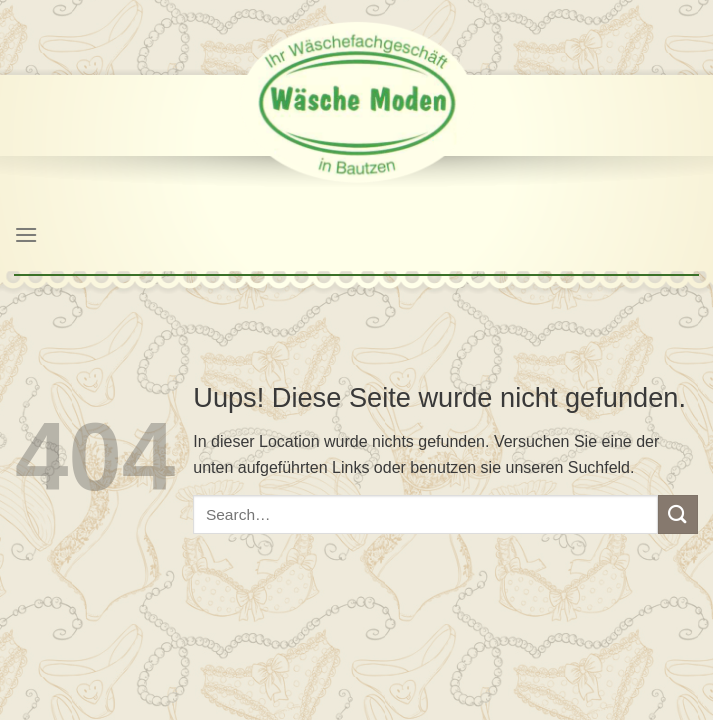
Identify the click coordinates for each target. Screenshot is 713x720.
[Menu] (26, 234)
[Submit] (678, 514)
